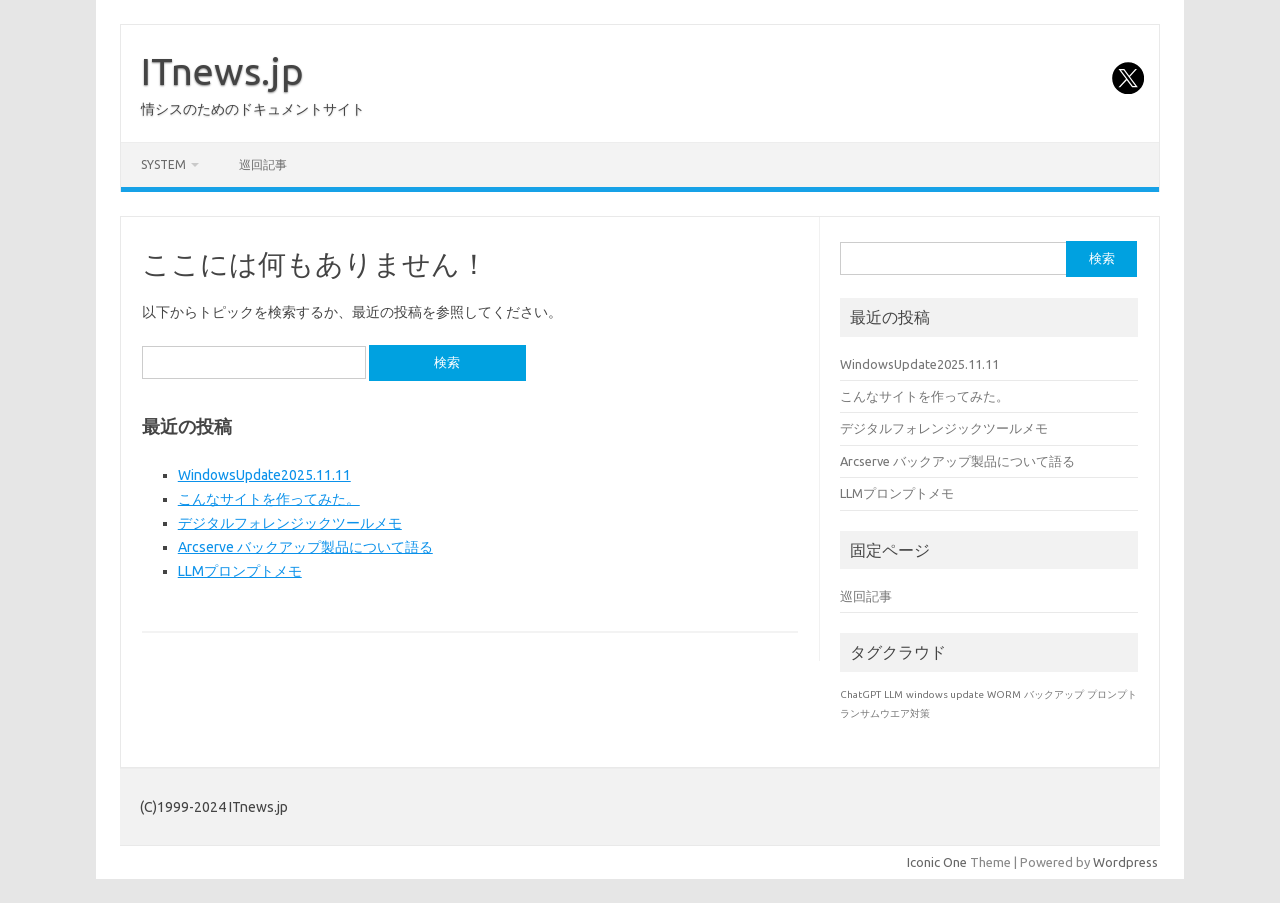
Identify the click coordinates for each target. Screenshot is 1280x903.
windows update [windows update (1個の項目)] (945, 694)
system (163, 164)
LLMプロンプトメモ (240, 571)
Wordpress (1125, 862)
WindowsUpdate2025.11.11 (264, 475)
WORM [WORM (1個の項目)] (1004, 694)
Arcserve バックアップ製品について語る (305, 547)
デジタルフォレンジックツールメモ (290, 523)
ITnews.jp (222, 71)
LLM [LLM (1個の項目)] (893, 694)
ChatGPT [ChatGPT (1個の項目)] (860, 694)
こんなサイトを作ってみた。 (269, 499)
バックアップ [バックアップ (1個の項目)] (1054, 694)
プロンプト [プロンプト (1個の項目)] (1112, 694)
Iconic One (937, 862)
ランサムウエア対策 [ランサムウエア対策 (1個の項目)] (885, 713)
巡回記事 (263, 164)
